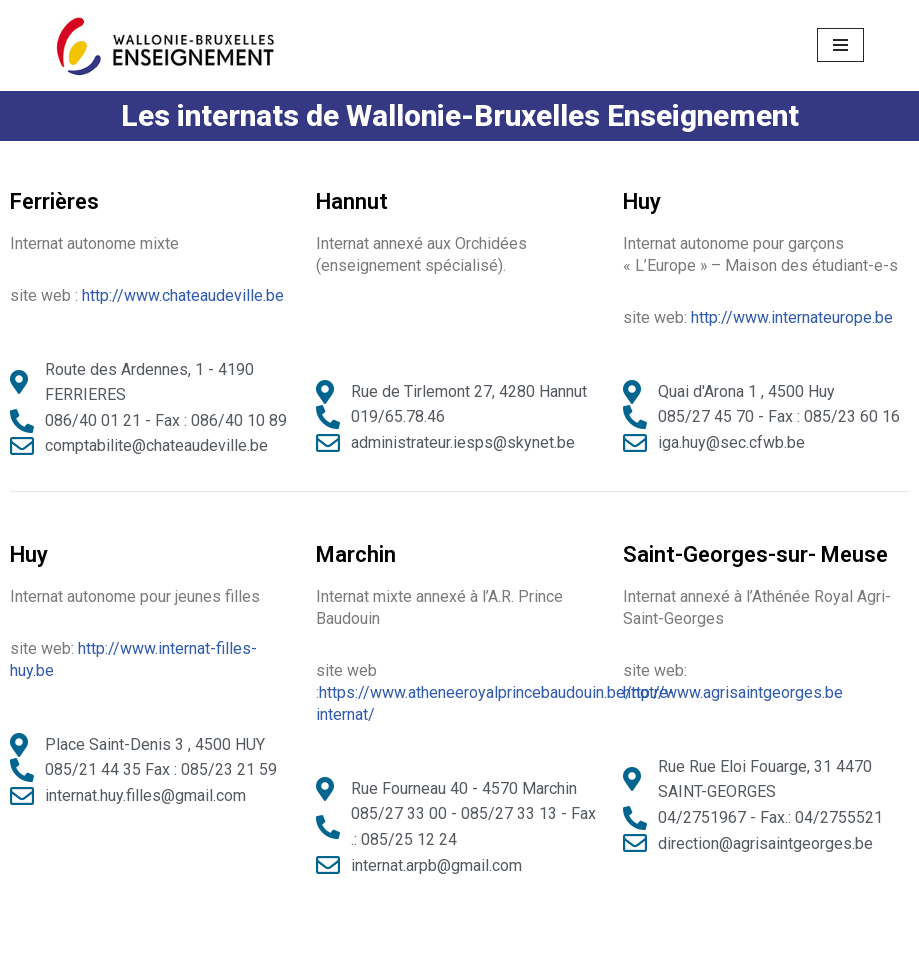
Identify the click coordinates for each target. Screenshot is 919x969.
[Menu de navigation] (840, 45)
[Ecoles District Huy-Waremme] (165, 45)
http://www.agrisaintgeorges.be (733, 692)
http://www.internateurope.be (792, 317)
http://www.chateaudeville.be (183, 295)
